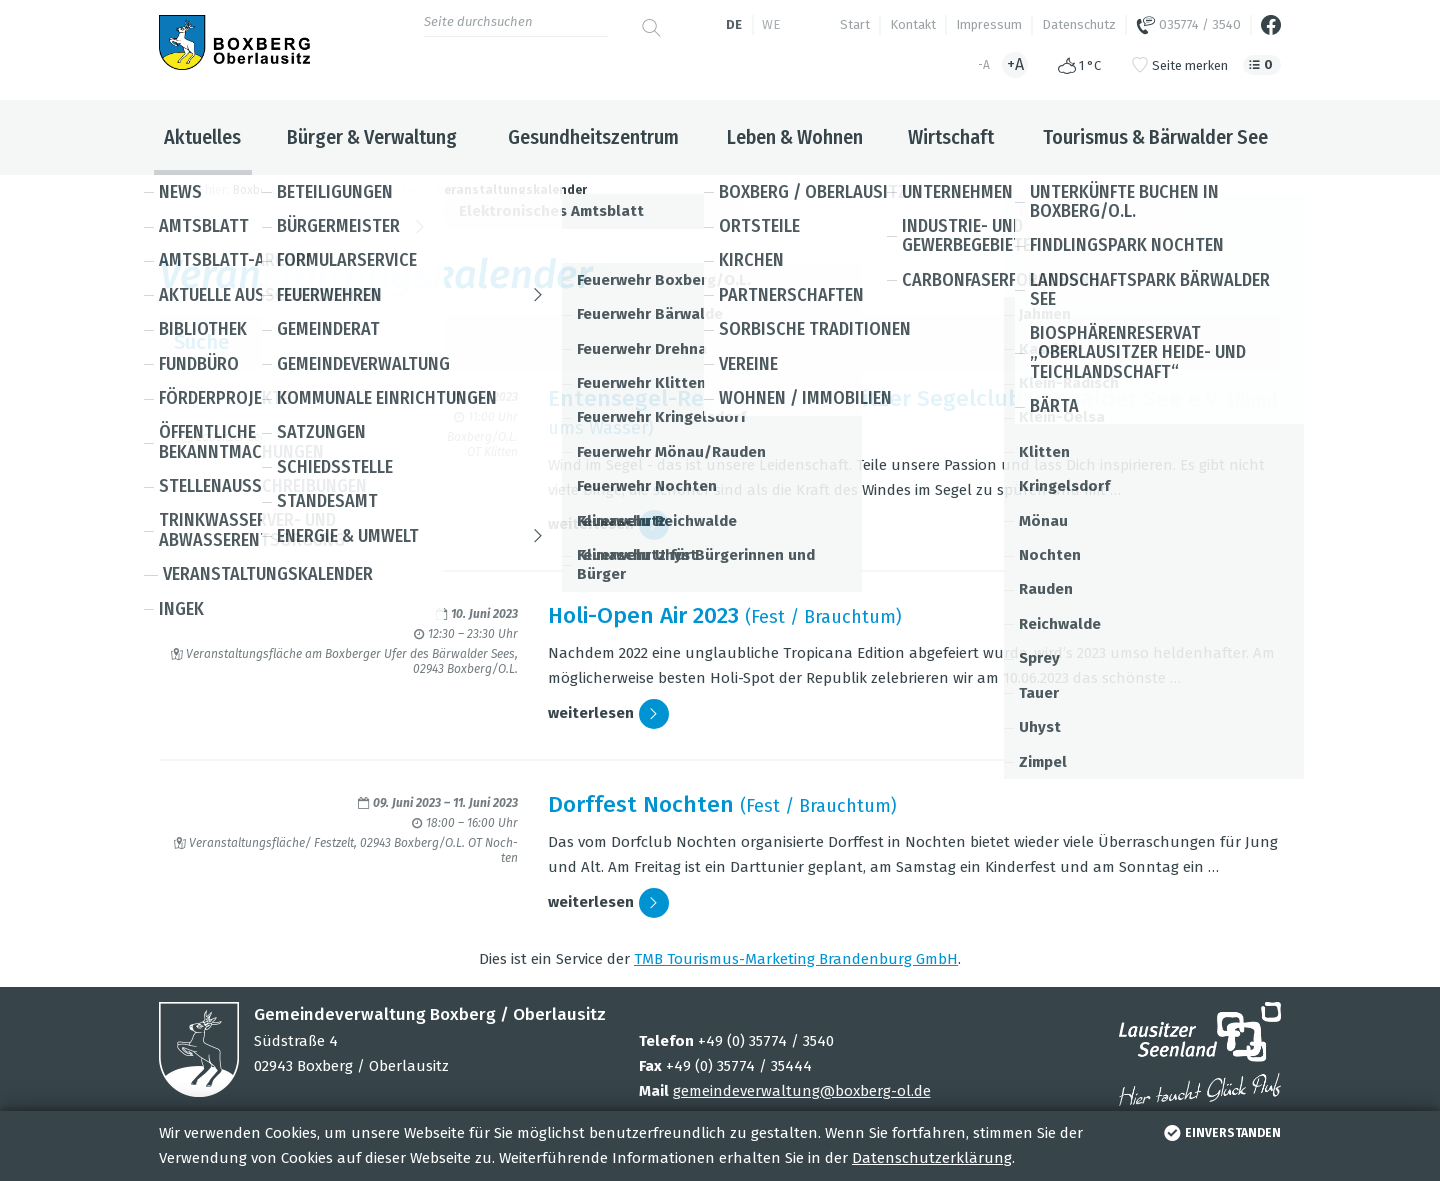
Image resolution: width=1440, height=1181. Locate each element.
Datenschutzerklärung (932, 1158)
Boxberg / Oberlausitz (293, 190)
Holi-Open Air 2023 (643, 615)
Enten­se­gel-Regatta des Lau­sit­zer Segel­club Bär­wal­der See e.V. (885, 398)
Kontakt (913, 24)
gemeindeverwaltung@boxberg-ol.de (802, 1091)
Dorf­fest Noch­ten (641, 804)
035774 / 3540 (1188, 25)
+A (1015, 64)
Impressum (989, 24)
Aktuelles (202, 137)
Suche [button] (720, 342)
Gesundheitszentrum (593, 137)
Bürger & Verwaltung (372, 137)
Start (855, 24)
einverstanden (1220, 1133)
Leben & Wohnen (795, 137)
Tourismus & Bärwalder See (1155, 137)
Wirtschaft (951, 137)
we (771, 24)
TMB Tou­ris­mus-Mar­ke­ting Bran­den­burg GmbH (796, 959)
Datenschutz (1079, 24)
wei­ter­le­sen (608, 525)
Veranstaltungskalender (512, 190)
